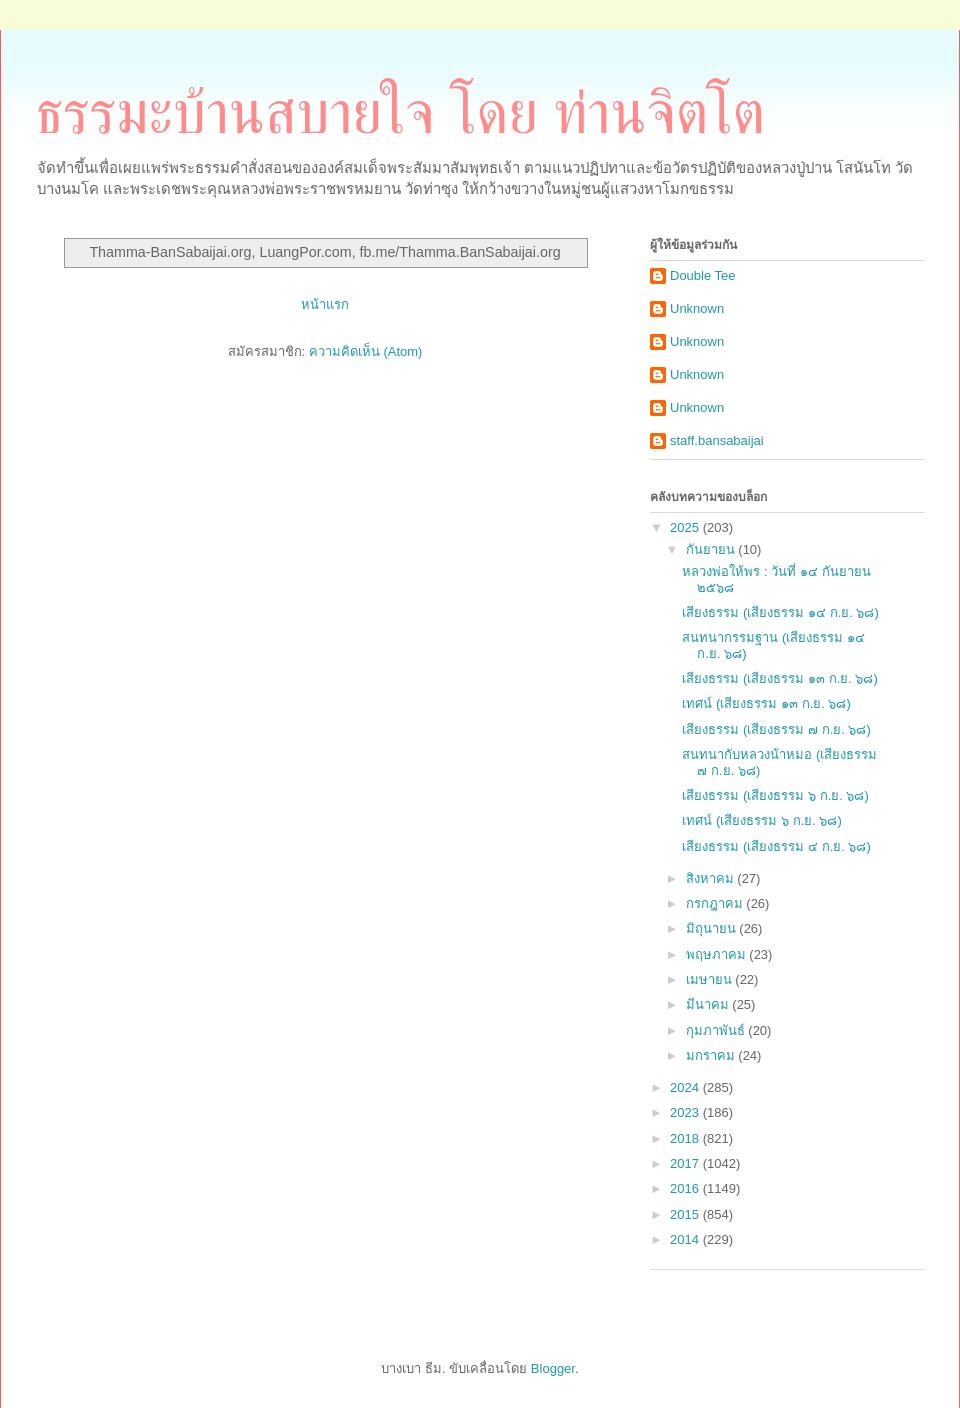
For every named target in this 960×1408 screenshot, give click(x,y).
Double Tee (703, 275)
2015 (686, 1214)
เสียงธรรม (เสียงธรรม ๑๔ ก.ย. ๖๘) (780, 612)
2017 (686, 1163)
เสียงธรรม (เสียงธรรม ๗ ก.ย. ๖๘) (776, 729)
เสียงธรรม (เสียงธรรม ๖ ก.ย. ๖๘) (775, 795)
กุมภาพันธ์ (717, 1030)
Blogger (553, 1368)
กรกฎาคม (716, 903)
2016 (686, 1188)
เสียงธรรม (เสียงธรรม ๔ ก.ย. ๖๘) (776, 846)
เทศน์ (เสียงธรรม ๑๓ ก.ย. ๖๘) (766, 703)
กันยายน (712, 549)
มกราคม (712, 1055)
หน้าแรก (325, 304)
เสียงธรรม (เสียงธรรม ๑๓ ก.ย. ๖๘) (779, 678)
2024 (686, 1087)
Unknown (697, 308)
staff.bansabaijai (717, 440)
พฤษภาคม (718, 954)
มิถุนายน (713, 928)
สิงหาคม (712, 878)
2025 (686, 527)
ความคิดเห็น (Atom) (366, 351)
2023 (686, 1112)
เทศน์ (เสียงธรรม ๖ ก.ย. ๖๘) (761, 820)
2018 (686, 1138)
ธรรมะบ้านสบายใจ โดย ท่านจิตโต (400, 113)
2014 (686, 1239)
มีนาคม (709, 1004)
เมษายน (711, 979)
